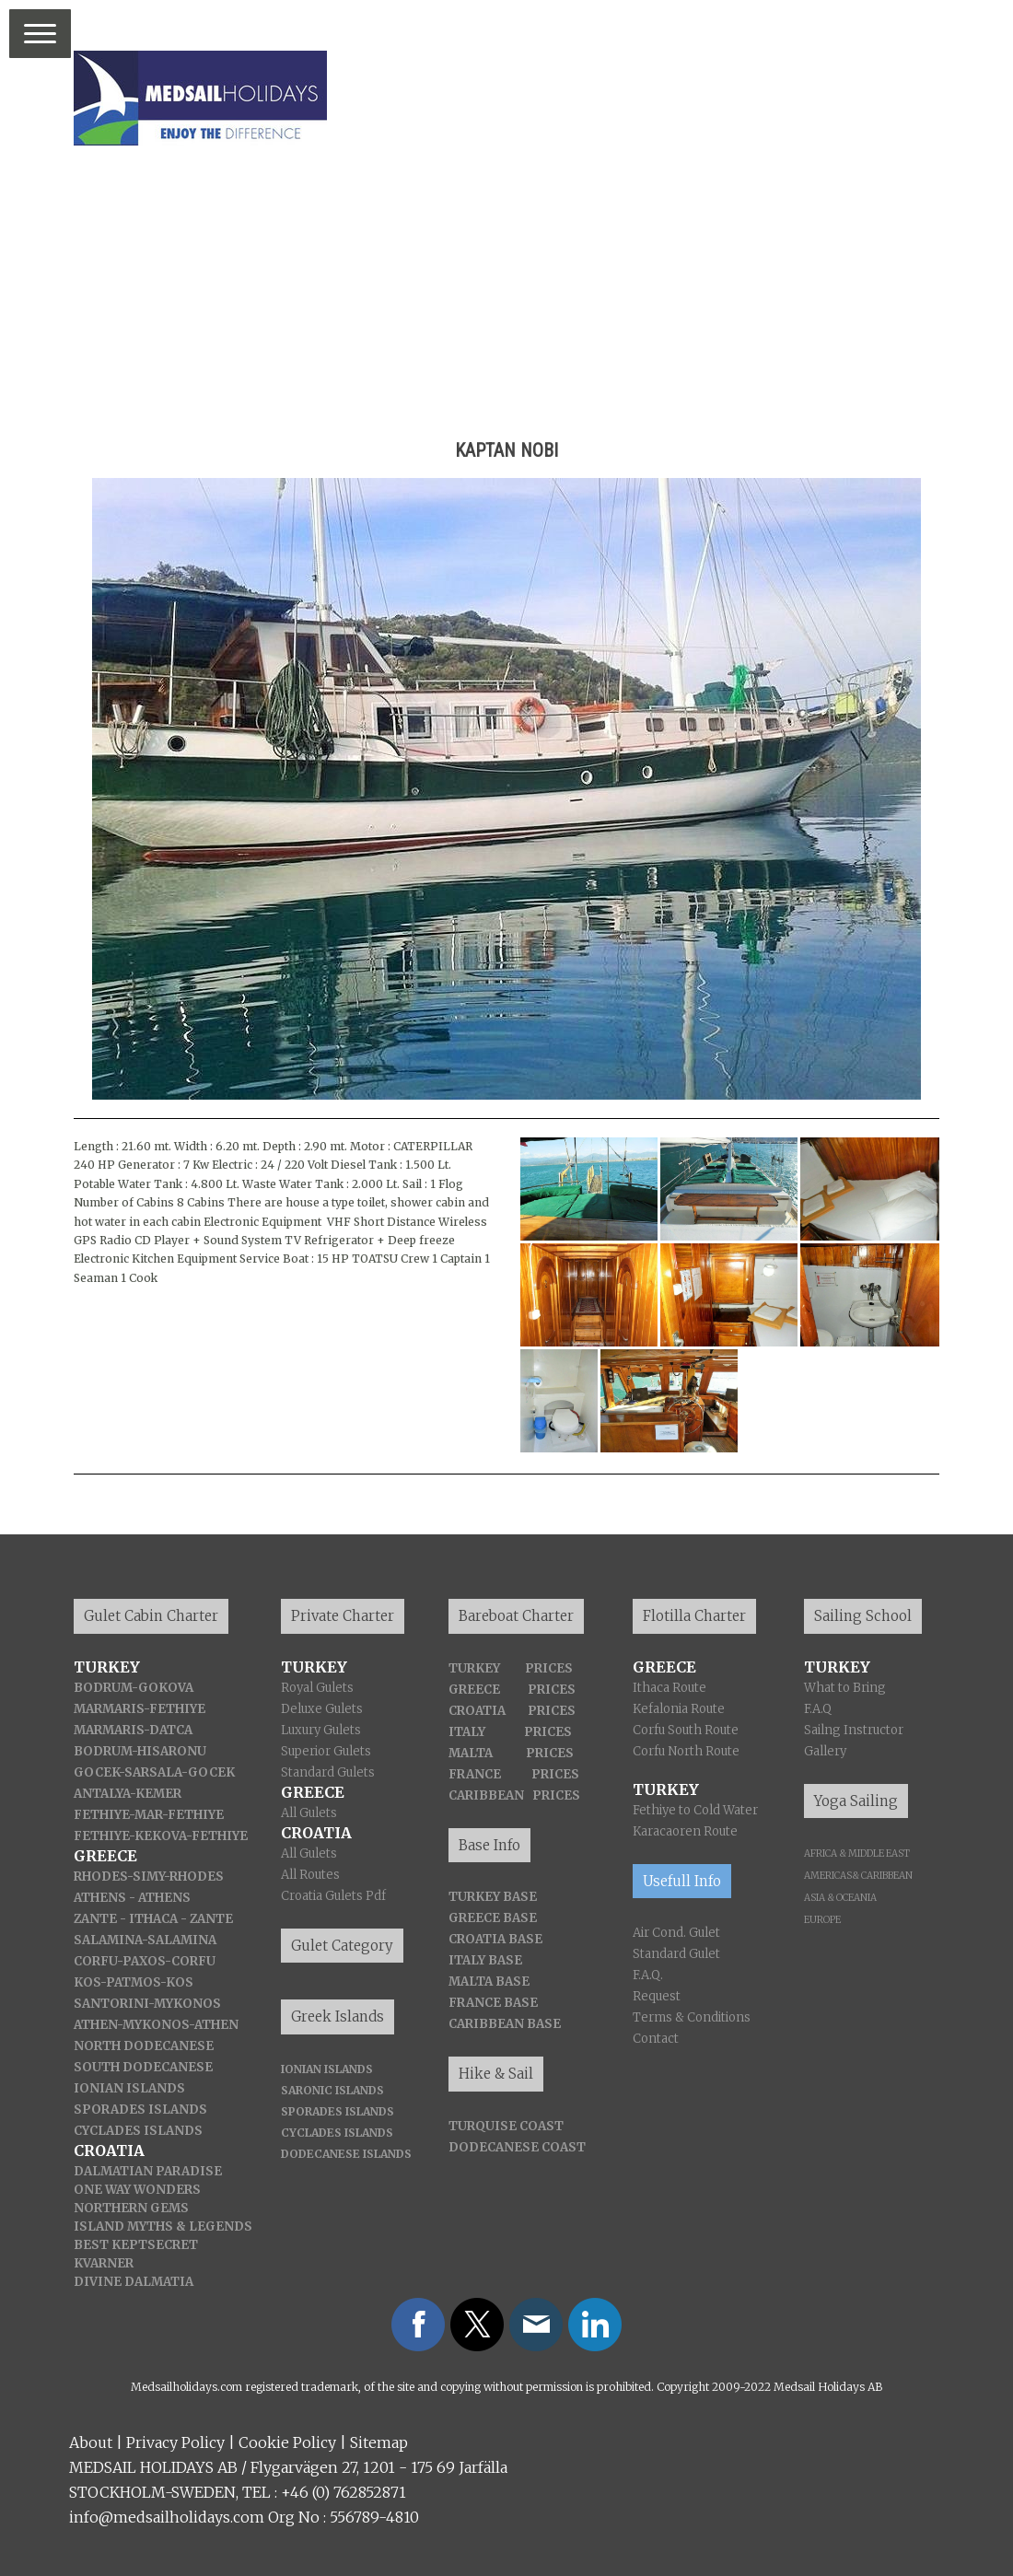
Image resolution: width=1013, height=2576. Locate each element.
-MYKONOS (153, 2025)
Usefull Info (682, 1881)
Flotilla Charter (694, 1616)
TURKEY (474, 1668)
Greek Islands (337, 2016)
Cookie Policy (287, 2442)
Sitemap (379, 2442)
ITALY (466, 1732)
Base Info (489, 1845)
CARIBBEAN (486, 1795)
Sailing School (863, 1616)
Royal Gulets (317, 1688)
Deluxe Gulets (322, 1709)
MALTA (470, 1753)
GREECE (474, 1689)
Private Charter (342, 1616)
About (90, 2442)
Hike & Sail (496, 2073)
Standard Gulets (328, 1772)
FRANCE (474, 1774)
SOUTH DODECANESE (143, 2067)
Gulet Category (342, 1945)
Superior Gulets (326, 1751)
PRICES (549, 1668)
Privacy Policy (175, 2442)
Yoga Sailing (856, 1801)
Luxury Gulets (321, 1730)
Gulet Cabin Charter (151, 1616)
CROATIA (477, 1711)
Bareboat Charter (516, 1616)
